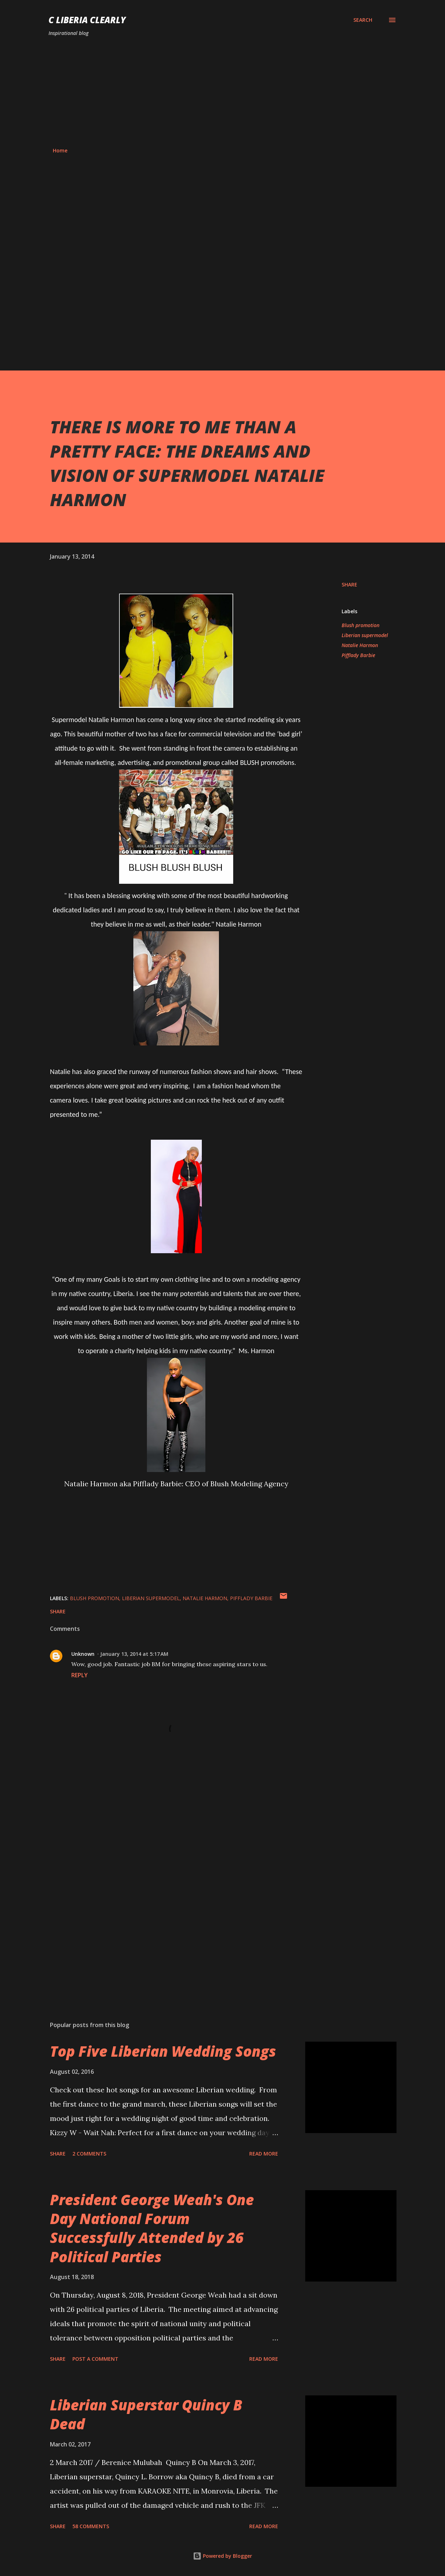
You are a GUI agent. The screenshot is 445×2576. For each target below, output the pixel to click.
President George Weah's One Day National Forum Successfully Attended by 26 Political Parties (152, 2228)
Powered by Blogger (222, 2555)
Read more (263, 2153)
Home (60, 150)
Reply (79, 1675)
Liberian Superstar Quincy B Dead (146, 2414)
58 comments (90, 2526)
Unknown (82, 1653)
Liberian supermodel (365, 635)
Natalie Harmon (360, 645)
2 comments (89, 2153)
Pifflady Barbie (358, 655)
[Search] (362, 20)
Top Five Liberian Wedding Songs (163, 2051)
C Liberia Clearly (87, 20)
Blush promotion (360, 625)
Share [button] (349, 584)
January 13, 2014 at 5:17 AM (134, 1653)
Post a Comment (95, 2358)
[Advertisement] (222, 92)
